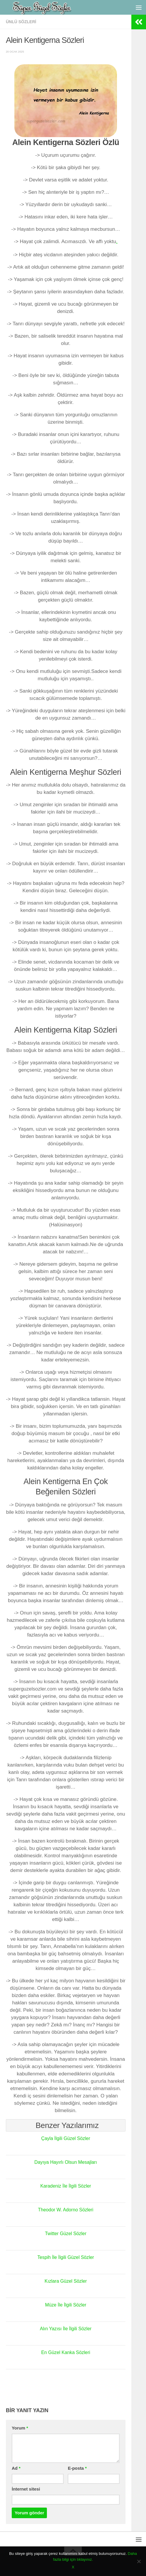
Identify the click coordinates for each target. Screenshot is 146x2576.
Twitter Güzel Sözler (65, 2233)
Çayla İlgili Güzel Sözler (65, 2138)
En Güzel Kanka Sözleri (65, 2352)
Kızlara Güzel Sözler (66, 2281)
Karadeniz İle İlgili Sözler (66, 2185)
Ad (16, 2468)
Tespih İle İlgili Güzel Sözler (65, 2257)
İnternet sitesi (26, 2489)
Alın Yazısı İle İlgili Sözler (65, 2328)
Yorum (20, 2428)
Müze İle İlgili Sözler (65, 2304)
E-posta (77, 2468)
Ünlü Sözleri (21, 21)
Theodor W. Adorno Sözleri (65, 2209)
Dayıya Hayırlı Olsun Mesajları (65, 2162)
